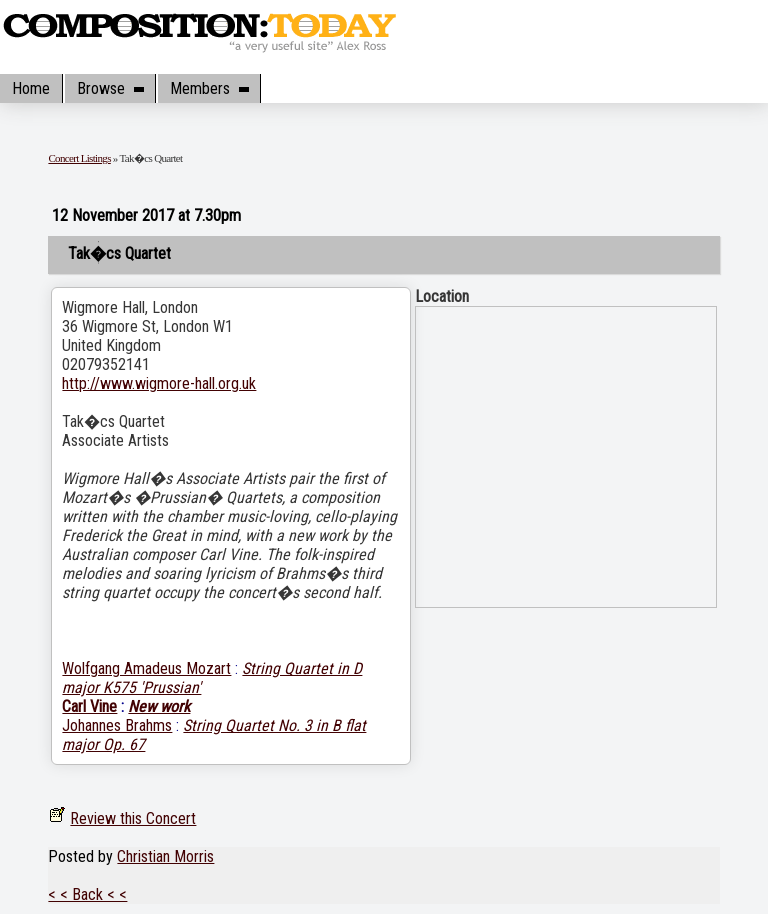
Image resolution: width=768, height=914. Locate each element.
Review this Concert (133, 818)
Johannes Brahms (117, 725)
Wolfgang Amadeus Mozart (146, 668)
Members (209, 88)
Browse (110, 88)
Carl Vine (89, 706)
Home (31, 88)
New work (159, 706)
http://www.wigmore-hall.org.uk (159, 383)
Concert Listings (79, 158)
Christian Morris (165, 856)
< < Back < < (87, 894)
